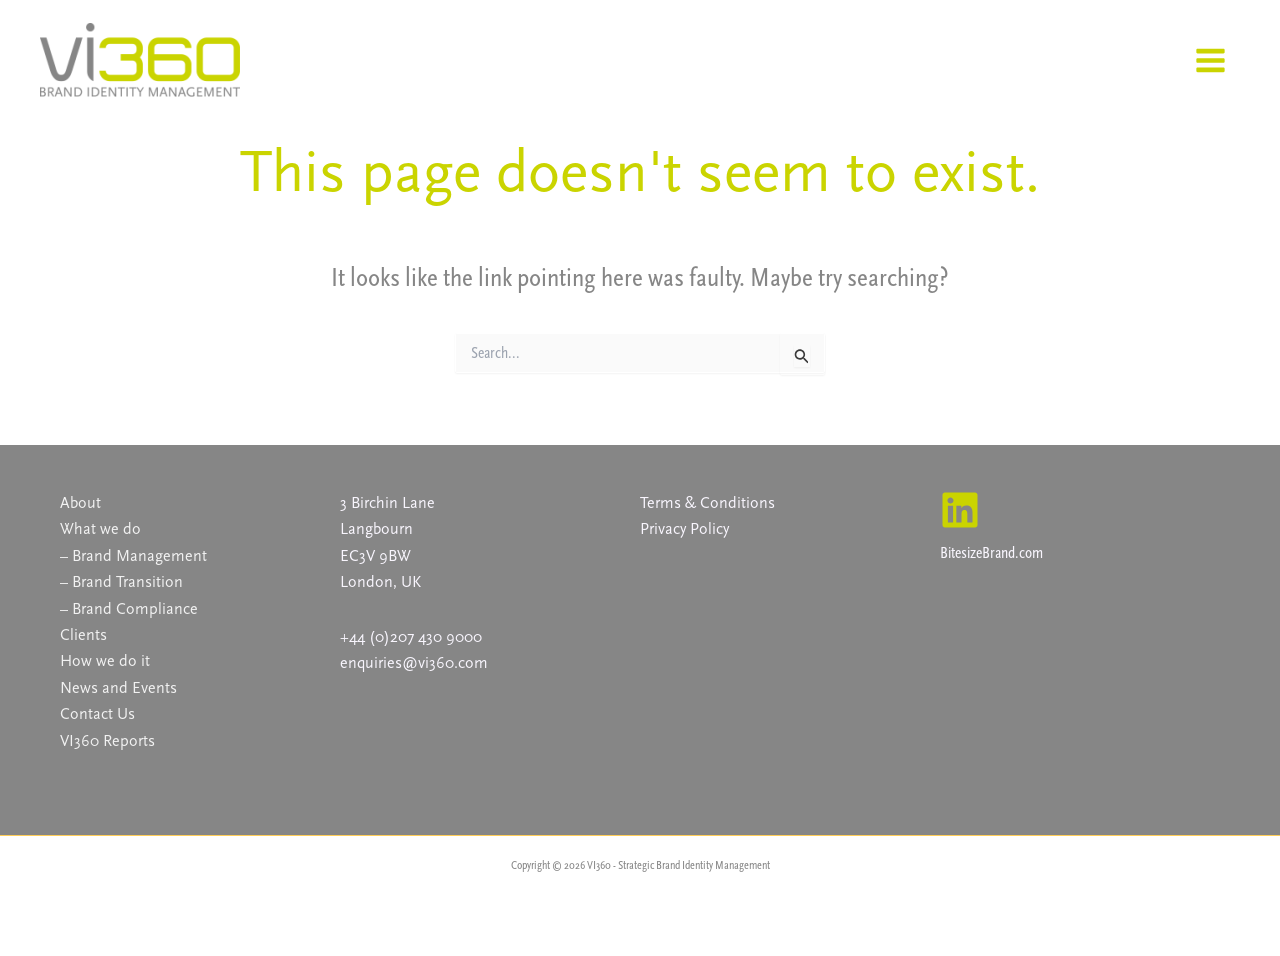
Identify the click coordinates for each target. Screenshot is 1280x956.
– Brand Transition (121, 581)
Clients (83, 634)
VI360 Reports (107, 740)
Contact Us (97, 713)
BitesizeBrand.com (991, 552)
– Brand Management (133, 555)
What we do (100, 528)
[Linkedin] (960, 510)
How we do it (105, 660)
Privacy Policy (684, 528)
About (80, 502)
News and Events (118, 687)
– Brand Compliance (129, 608)
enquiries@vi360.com (414, 662)
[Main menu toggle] (1210, 60)
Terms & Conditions (707, 502)
